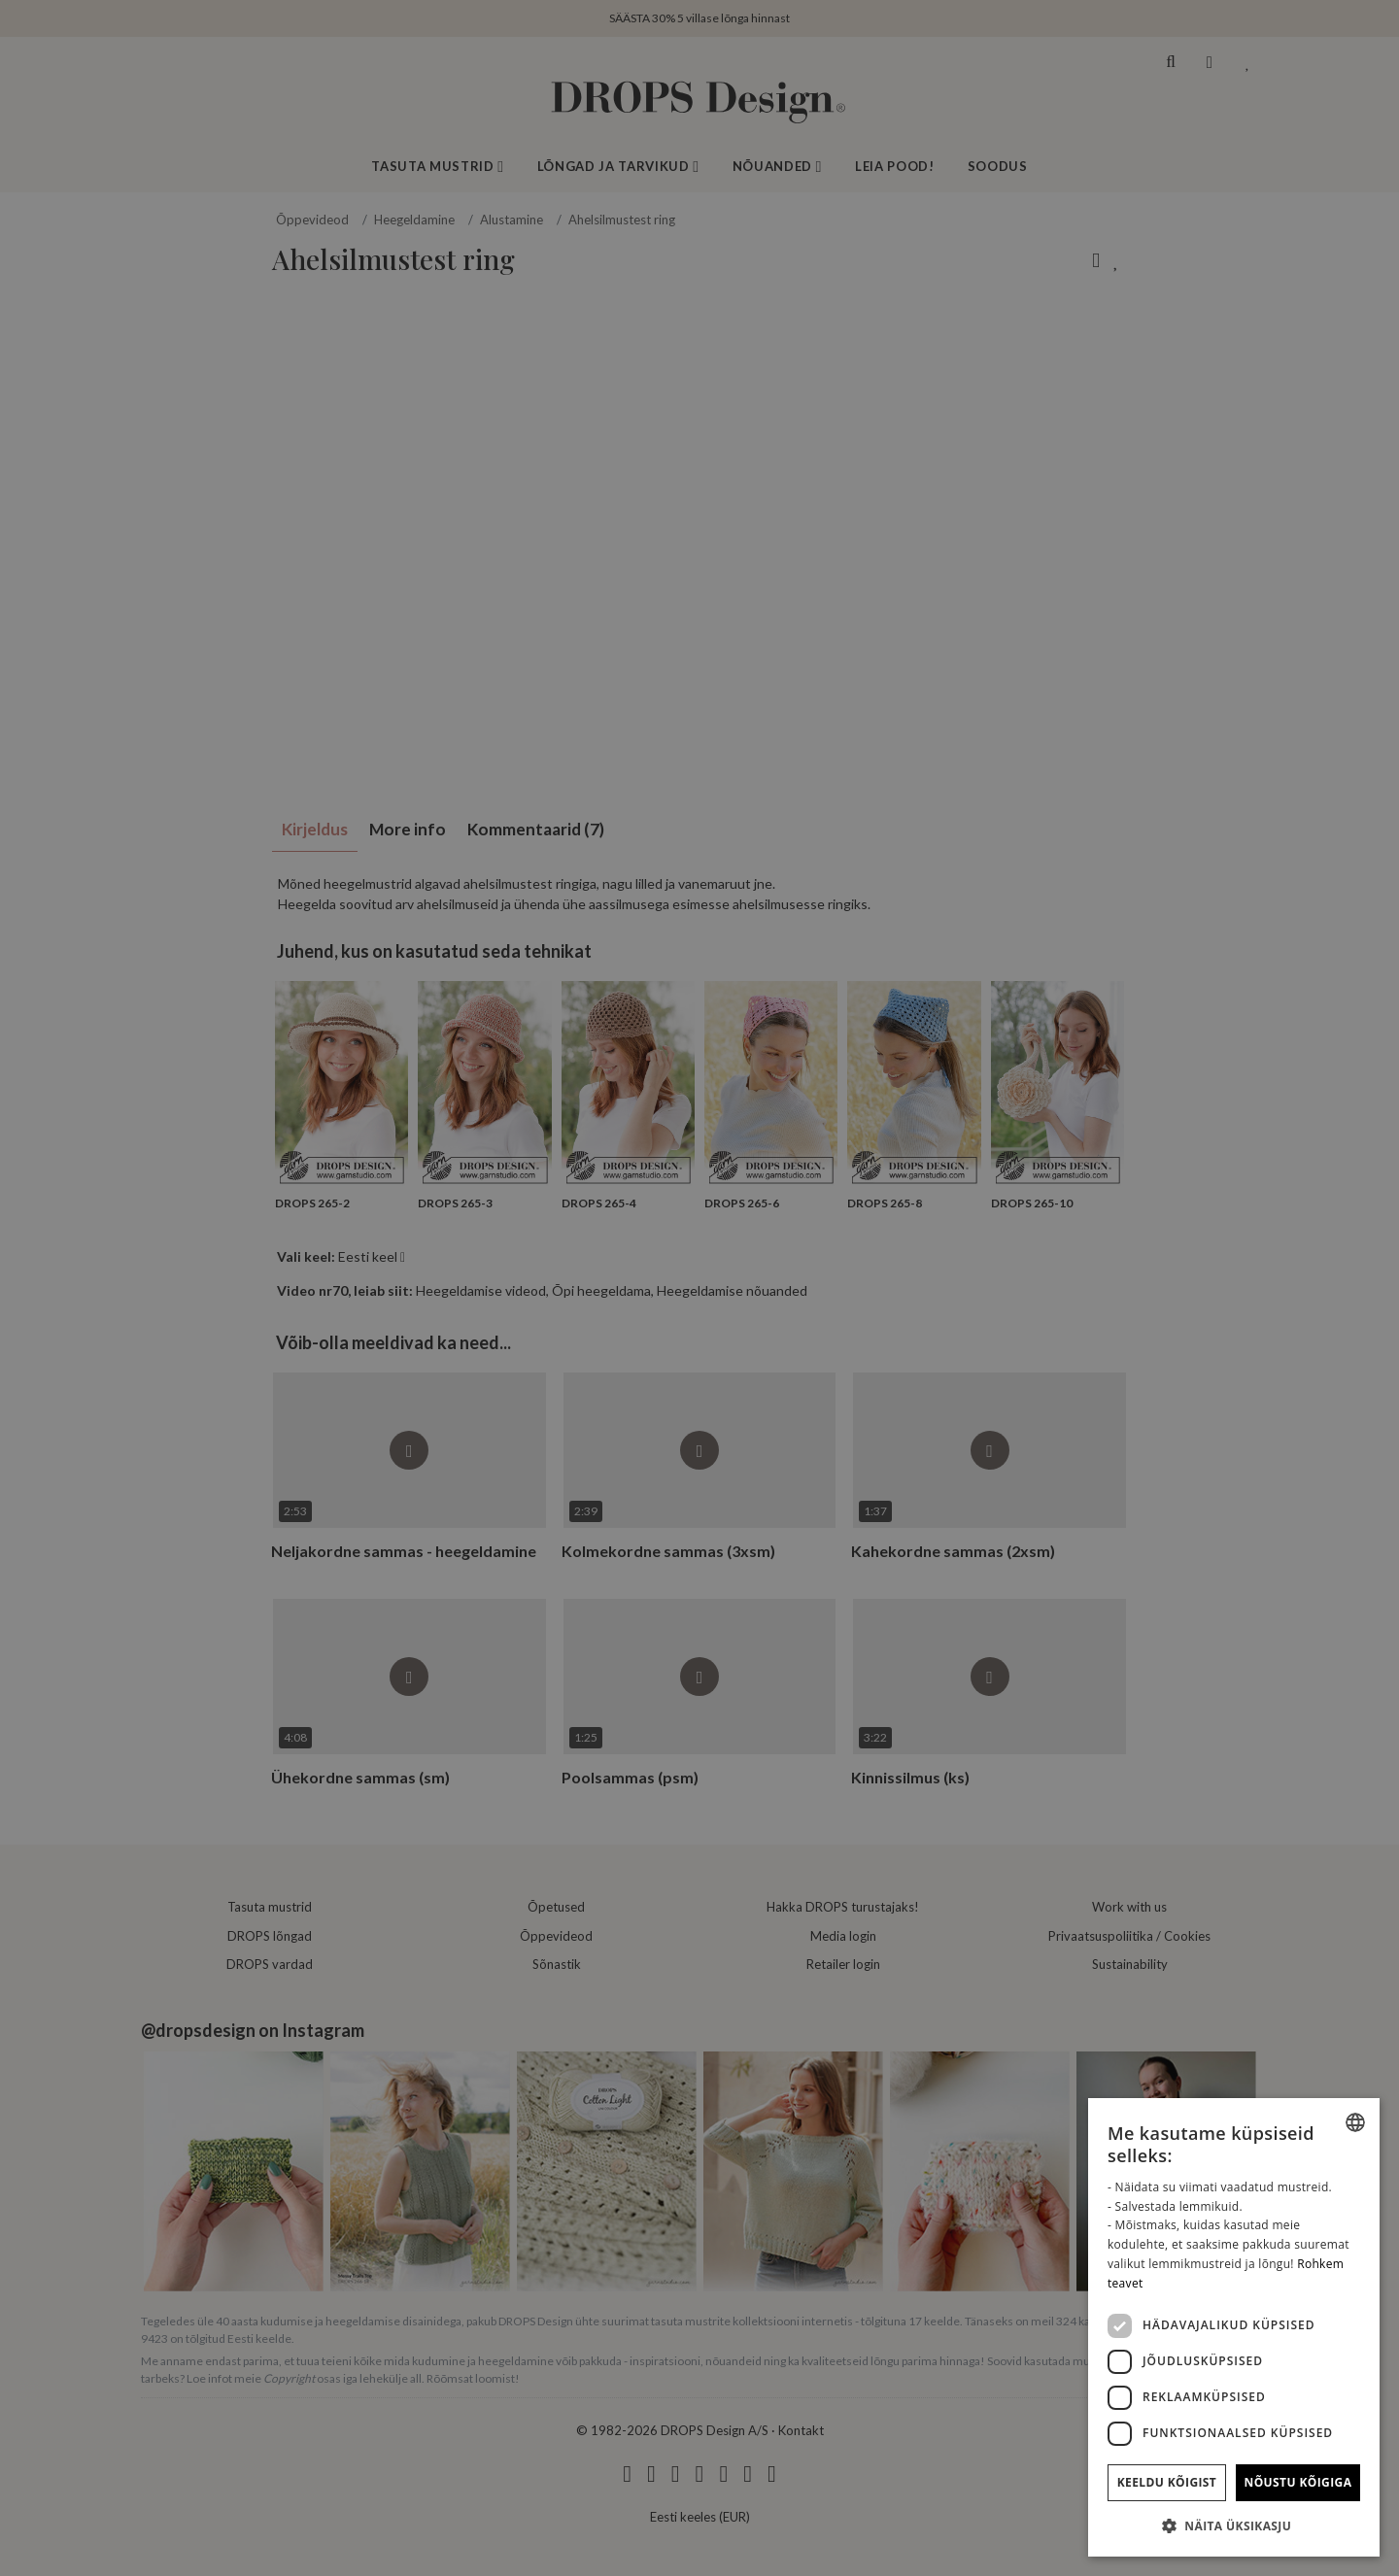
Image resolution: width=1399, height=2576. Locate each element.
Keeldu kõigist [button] (1167, 2482)
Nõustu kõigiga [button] (1298, 2482)
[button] (1234, 2525)
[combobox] (1355, 2122)
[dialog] (1234, 2327)
